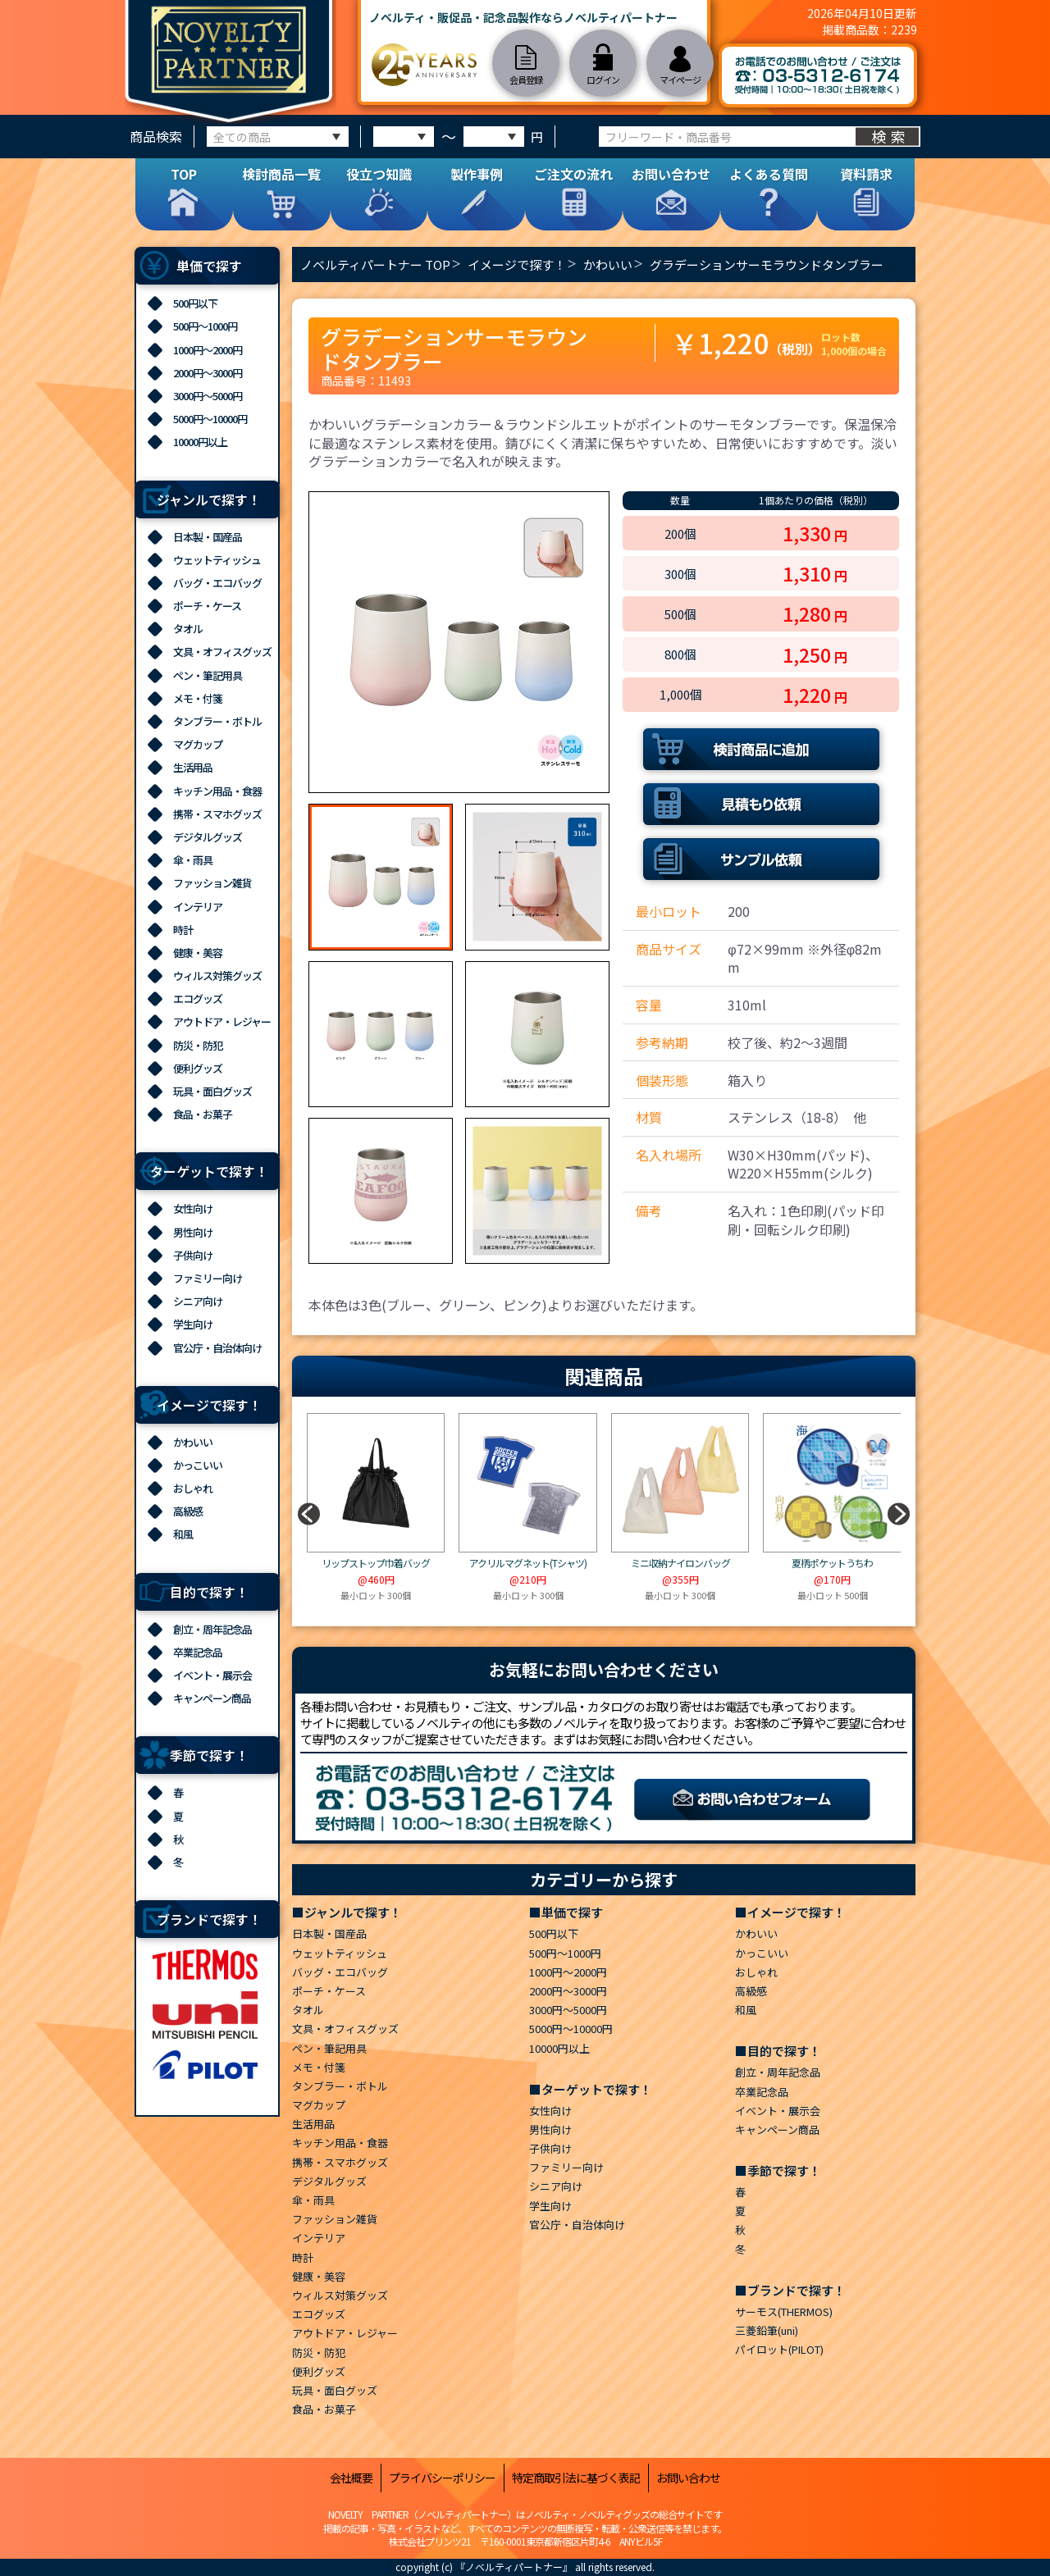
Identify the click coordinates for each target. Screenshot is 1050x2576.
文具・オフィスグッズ (222, 651)
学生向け (192, 1324)
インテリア (197, 906)
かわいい (192, 1442)
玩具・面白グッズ (212, 1091)
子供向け (192, 1255)
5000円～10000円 (210, 418)
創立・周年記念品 (212, 1629)
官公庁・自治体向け (217, 1348)
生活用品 (192, 767)
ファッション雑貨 (212, 883)
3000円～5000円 (207, 395)
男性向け (192, 1232)
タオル (188, 628)
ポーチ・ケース (207, 605)
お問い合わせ (688, 2478)
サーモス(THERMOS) (784, 2311)
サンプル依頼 (761, 859)
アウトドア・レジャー (222, 1021)
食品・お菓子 (202, 1114)
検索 (890, 136)
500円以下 (195, 303)
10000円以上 (200, 441)
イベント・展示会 (212, 1675)
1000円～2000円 (207, 350)
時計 (183, 929)
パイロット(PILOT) (779, 2349)
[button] (898, 1514)
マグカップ (197, 744)
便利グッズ (197, 1068)
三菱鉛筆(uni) (766, 2330)
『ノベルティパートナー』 (514, 2567)
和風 (183, 1534)
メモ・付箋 (197, 698)
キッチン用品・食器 (217, 791)
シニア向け (197, 1301)
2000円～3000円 (207, 373)
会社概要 (351, 2478)
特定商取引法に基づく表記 (576, 2478)
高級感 (188, 1511)
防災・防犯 (197, 1045)
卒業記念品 (197, 1652)
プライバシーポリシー (442, 2478)
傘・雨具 (192, 860)
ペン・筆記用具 (207, 675)
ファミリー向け (207, 1278)
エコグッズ (197, 998)
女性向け (192, 1208)
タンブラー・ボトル (217, 721)
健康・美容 (197, 952)
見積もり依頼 (761, 804)
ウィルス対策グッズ (217, 975)
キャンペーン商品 (212, 1698)
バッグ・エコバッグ (217, 582)
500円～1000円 (205, 326)
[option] (459, 642)
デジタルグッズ (207, 837)
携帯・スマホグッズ (217, 814)
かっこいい (197, 1465)
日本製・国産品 (207, 537)
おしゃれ (192, 1488)
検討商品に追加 (761, 749)
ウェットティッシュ (217, 560)
